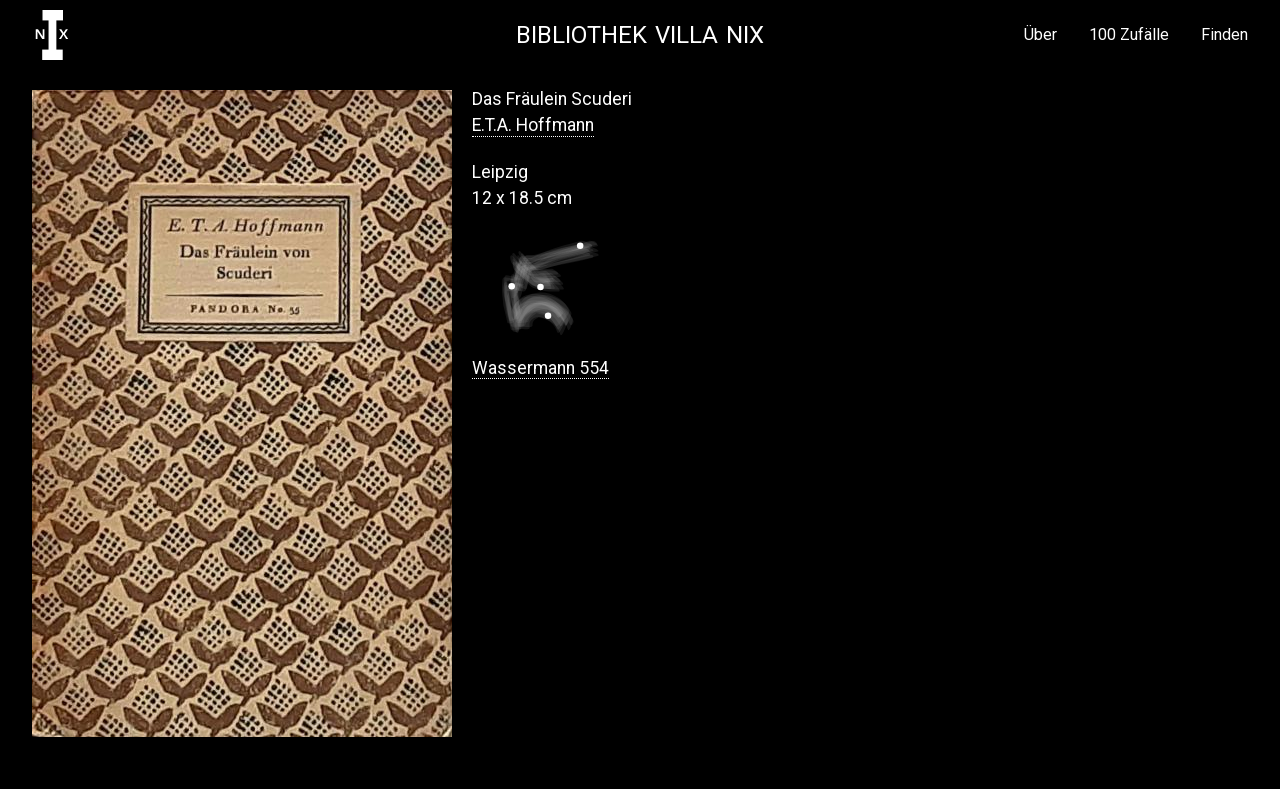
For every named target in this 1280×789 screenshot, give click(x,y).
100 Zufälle (1129, 35)
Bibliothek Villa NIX (640, 35)
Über (1040, 35)
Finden (1224, 35)
